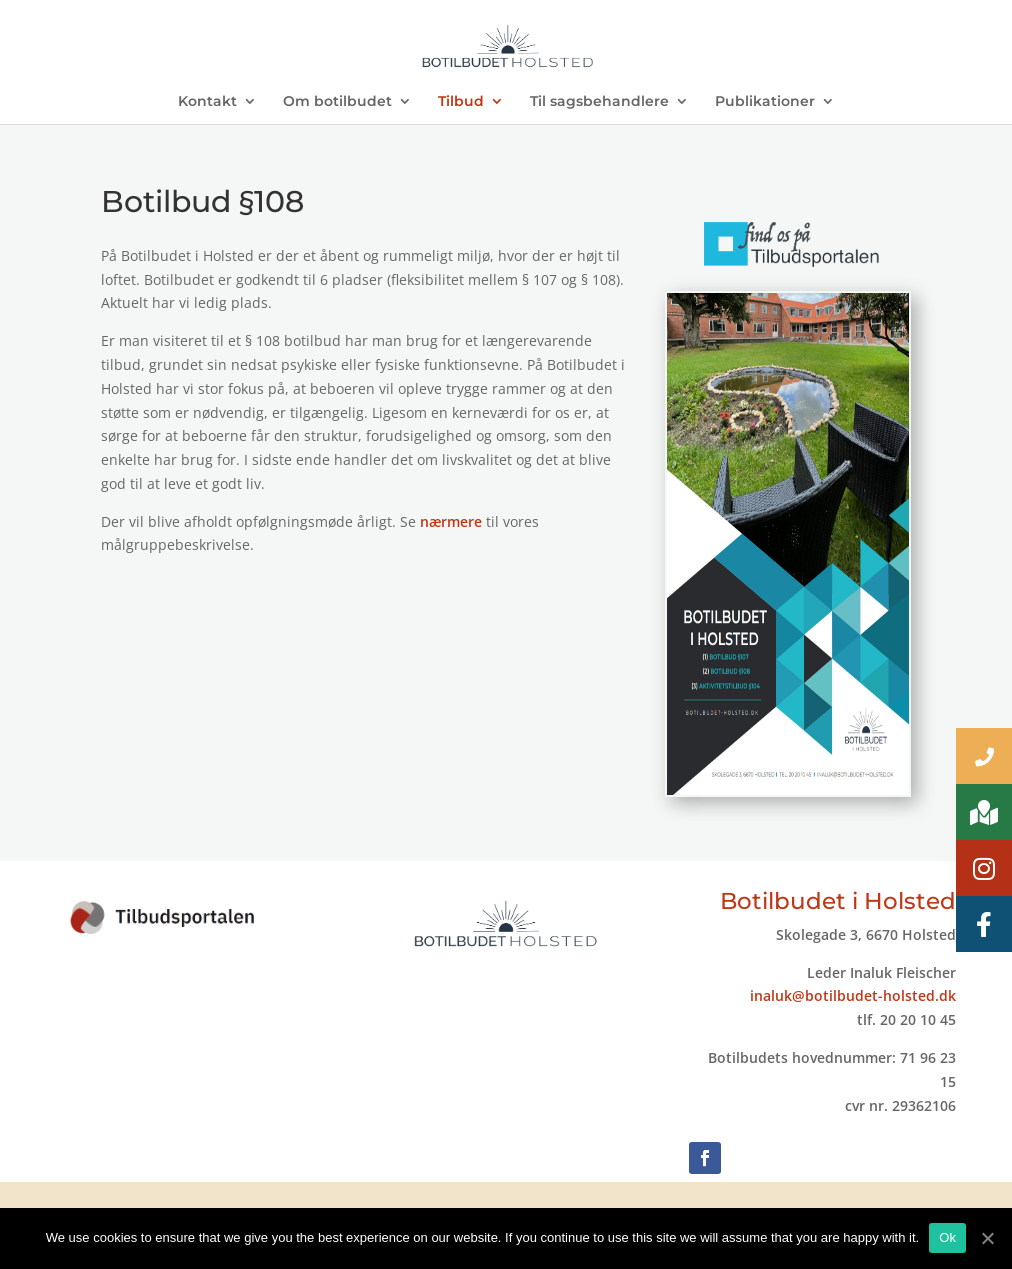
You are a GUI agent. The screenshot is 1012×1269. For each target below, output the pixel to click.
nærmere (451, 521)
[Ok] (987, 1238)
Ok (947, 1237)
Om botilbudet (337, 102)
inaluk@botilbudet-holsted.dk (853, 995)
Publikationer (765, 102)
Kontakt (207, 102)
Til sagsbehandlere (599, 102)
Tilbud (461, 102)
